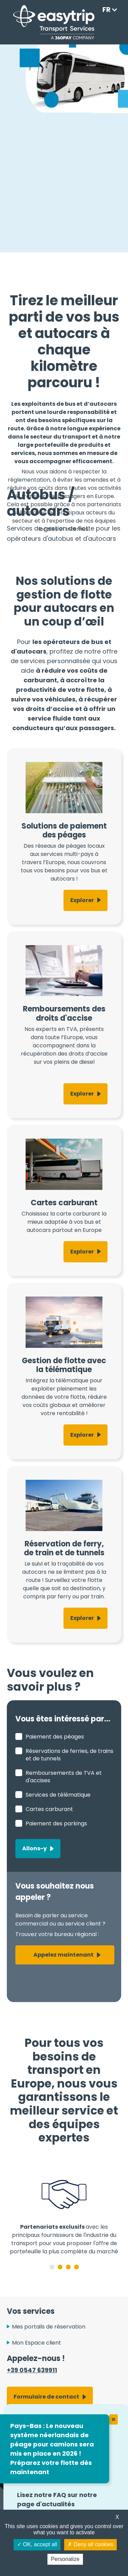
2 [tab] (60, 2267)
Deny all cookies (90, 2544)
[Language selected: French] (108, 9)
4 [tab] (76, 2267)
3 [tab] (68, 2267)
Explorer (82, 900)
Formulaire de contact (46, 2397)
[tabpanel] (64, 2211)
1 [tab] (51, 2267)
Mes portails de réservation (48, 2327)
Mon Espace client (36, 2343)
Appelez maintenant (63, 1955)
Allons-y (34, 1848)
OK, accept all (37, 2544)
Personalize (65, 2559)
